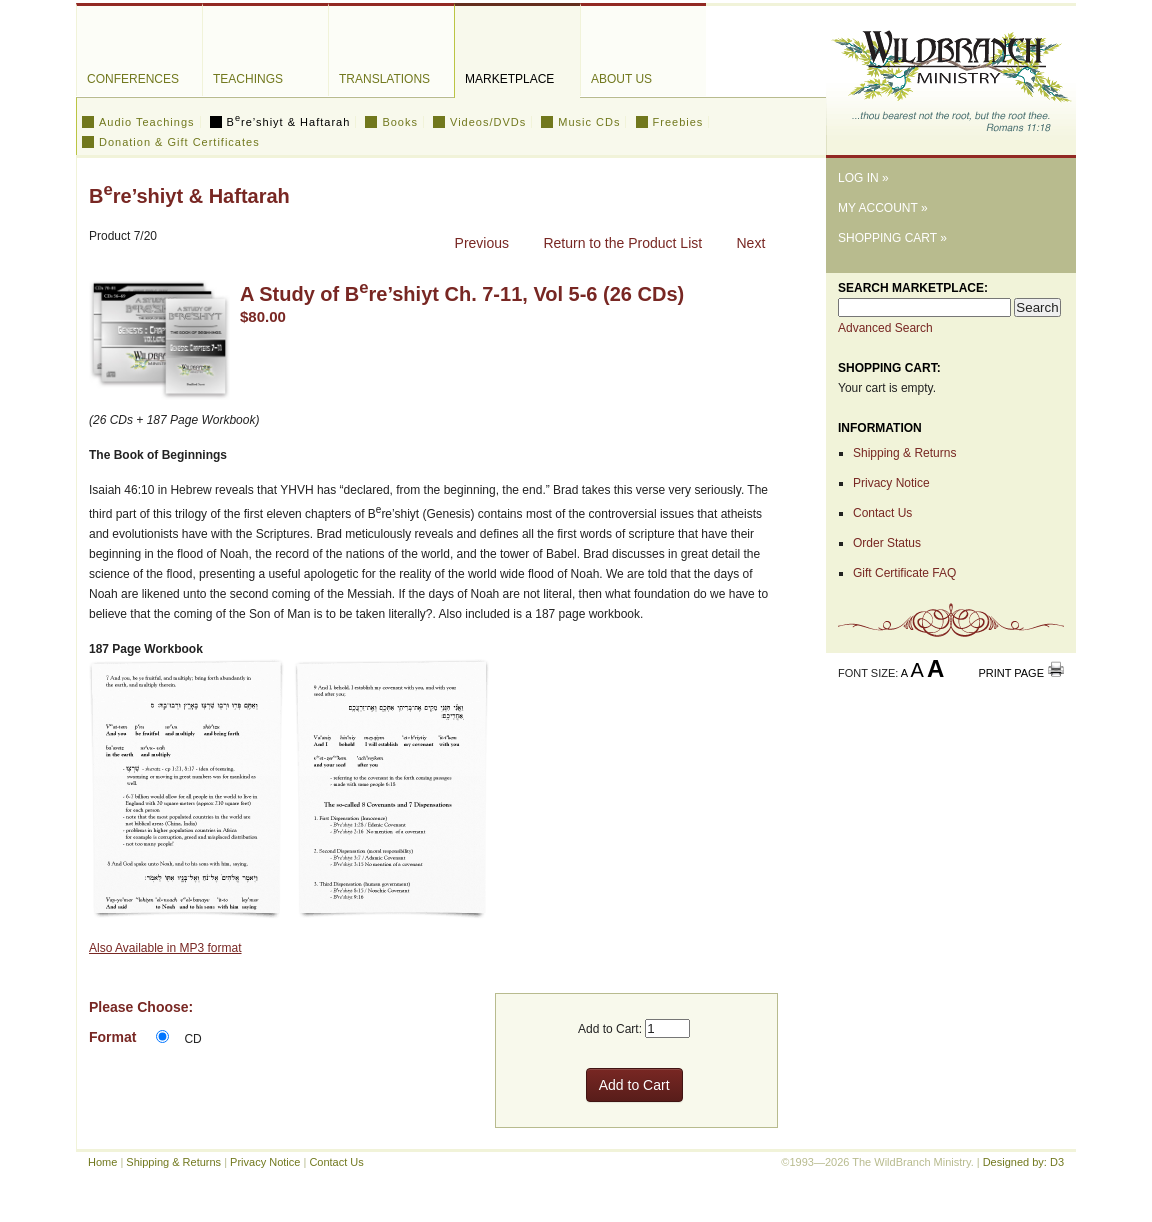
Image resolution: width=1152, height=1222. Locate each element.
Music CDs (589, 122)
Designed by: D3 (1023, 1162)
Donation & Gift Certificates (179, 142)
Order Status (887, 543)
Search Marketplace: (913, 288)
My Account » (883, 208)
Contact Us (882, 513)
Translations (384, 79)
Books (400, 122)
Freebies (678, 122)
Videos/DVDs (488, 122)
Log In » (863, 178)
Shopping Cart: (889, 368)
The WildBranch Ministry (951, 73)
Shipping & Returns (904, 453)
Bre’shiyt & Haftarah (289, 122)
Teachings (248, 79)
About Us (621, 79)
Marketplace (509, 79)
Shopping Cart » (892, 238)
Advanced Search (885, 328)
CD (192, 1039)
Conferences (133, 79)
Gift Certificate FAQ (904, 573)
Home (102, 1162)
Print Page (1011, 673)
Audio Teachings (147, 122)
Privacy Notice (891, 483)
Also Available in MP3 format (165, 948)
